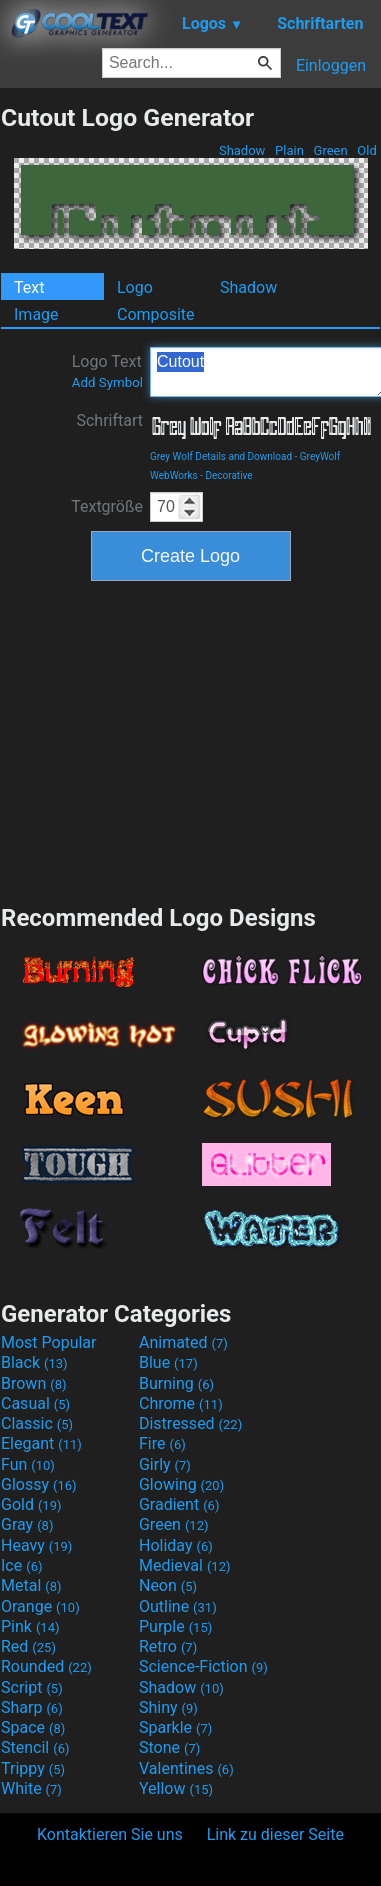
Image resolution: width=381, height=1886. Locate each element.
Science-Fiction (203, 1666)
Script (32, 1687)
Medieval (185, 1565)
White (31, 1788)
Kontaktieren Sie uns (110, 1834)
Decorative (228, 475)
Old (367, 150)
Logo (135, 287)
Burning (176, 1383)
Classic (37, 1423)
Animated (183, 1342)
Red (28, 1646)
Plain (289, 150)
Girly (165, 1464)
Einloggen (331, 65)
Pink (30, 1626)
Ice (21, 1565)
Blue (168, 1362)
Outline (178, 1606)
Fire (162, 1443)
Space (33, 1727)
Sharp (32, 1707)
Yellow (176, 1788)
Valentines (186, 1768)
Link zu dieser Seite (275, 1834)
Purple (175, 1626)
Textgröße (107, 506)
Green (330, 150)
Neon (168, 1585)
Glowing (181, 1484)
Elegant (41, 1443)
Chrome (181, 1403)
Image (36, 314)
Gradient (179, 1504)
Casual (35, 1403)
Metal (31, 1585)
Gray (27, 1524)
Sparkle (175, 1727)
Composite (156, 314)
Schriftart (109, 420)
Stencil (35, 1747)
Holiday (176, 1545)
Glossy (39, 1484)
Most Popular (49, 1342)
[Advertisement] (191, 740)
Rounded (46, 1666)
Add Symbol (107, 382)
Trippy (33, 1768)
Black (34, 1362)
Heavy (36, 1545)
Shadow (242, 150)
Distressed (190, 1423)
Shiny (168, 1707)
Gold (31, 1504)
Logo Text (107, 371)
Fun (28, 1464)
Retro (168, 1646)
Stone (169, 1747)
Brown (33, 1383)
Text (29, 287)
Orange (40, 1606)
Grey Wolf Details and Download (221, 456)
